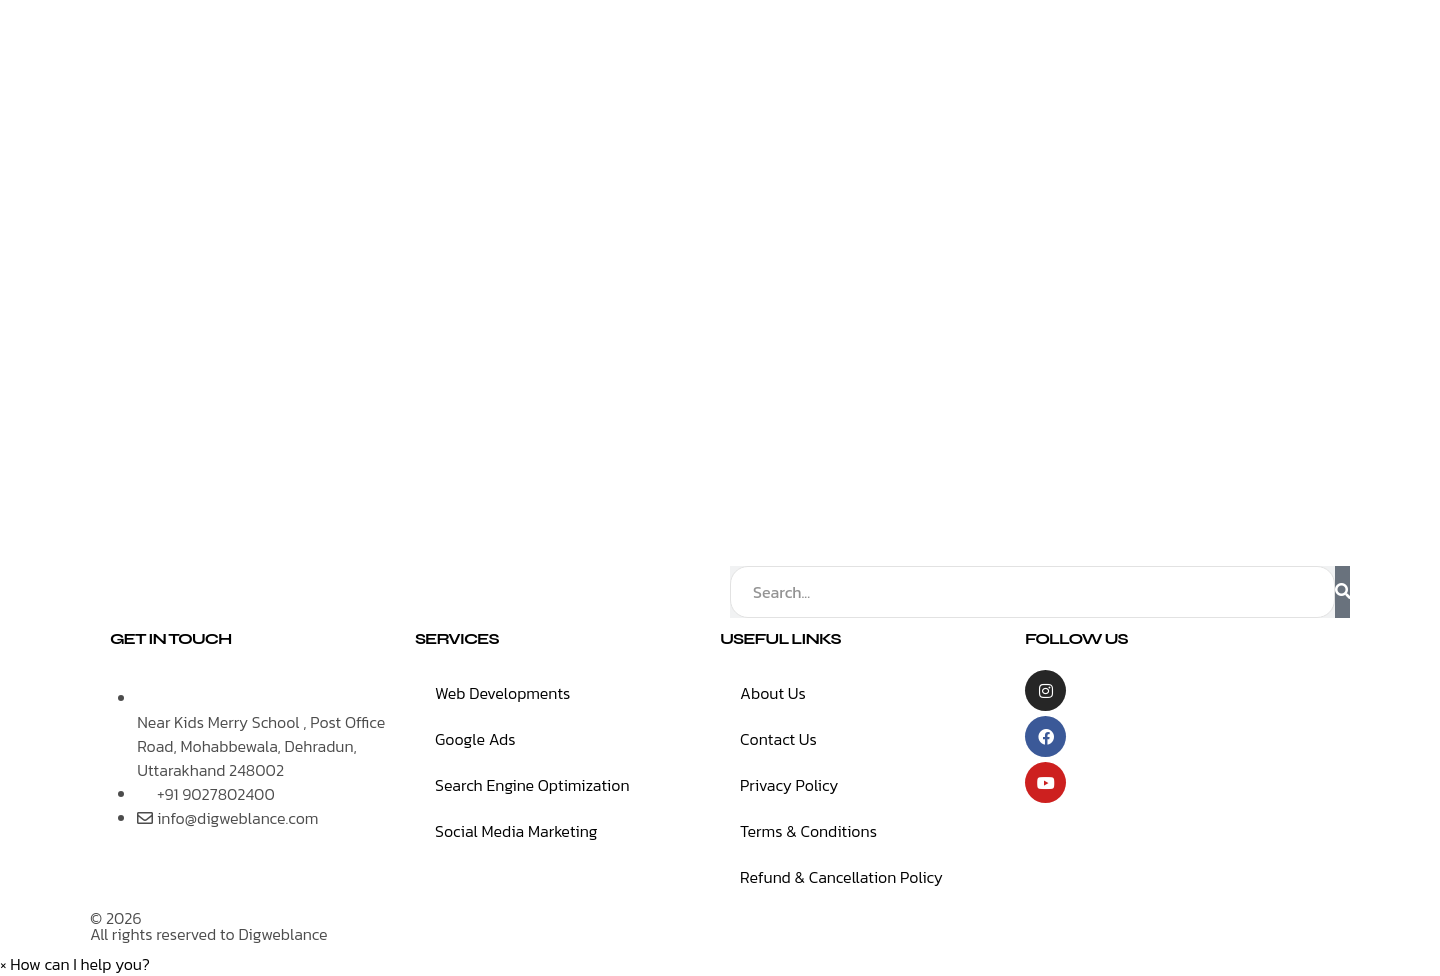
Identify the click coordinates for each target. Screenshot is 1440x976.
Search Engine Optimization (532, 785)
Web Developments (502, 693)
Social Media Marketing (516, 831)
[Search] (1342, 592)
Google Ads (475, 739)
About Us (773, 693)
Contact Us (778, 739)
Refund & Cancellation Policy (841, 877)
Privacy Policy (789, 785)
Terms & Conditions (808, 831)
